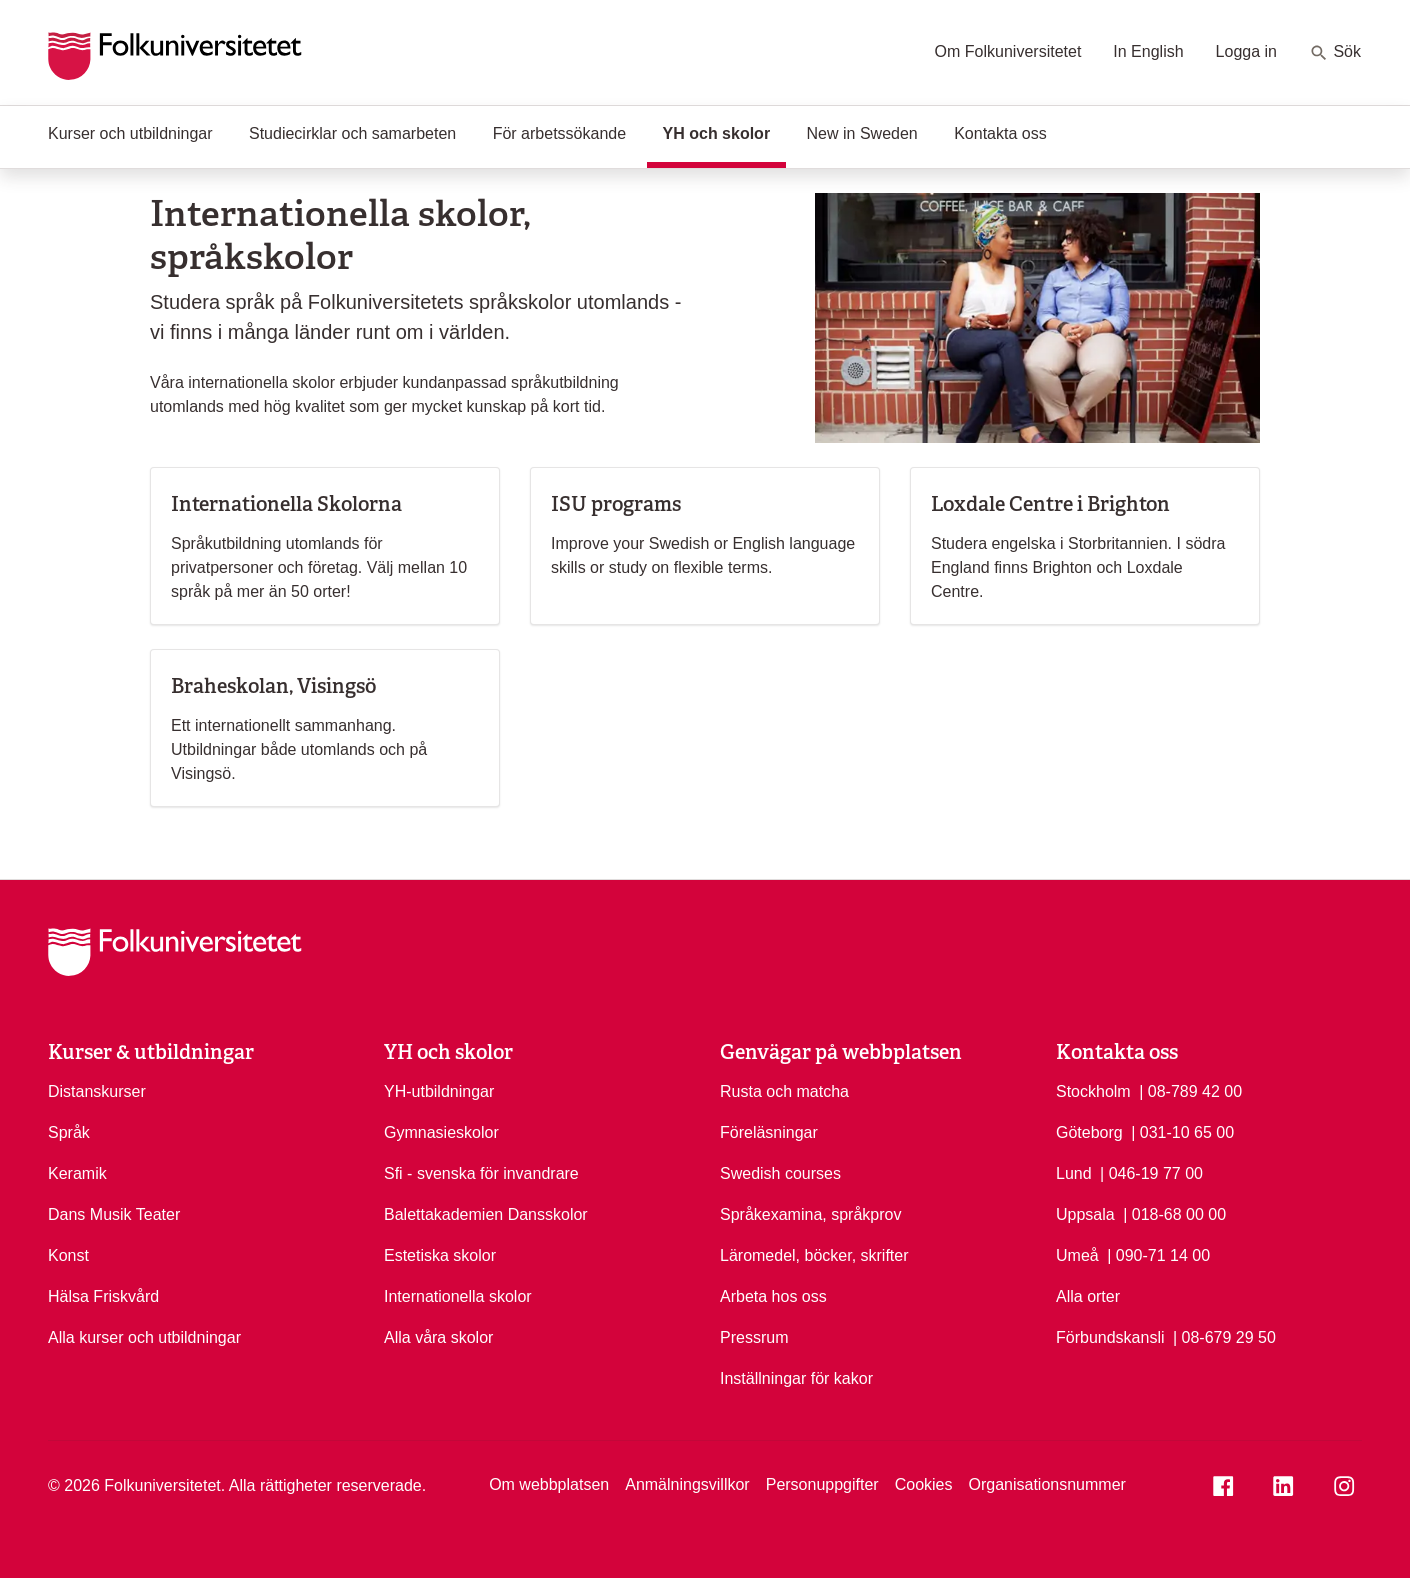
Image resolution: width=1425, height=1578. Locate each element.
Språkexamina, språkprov (810, 1214)
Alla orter (1088, 1296)
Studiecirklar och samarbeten (352, 133)
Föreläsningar (769, 1132)
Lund (1074, 1173)
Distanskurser (97, 1091)
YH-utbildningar (439, 1091)
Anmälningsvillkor (687, 1484)
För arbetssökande (559, 133)
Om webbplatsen (549, 1484)
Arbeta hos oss (773, 1296)
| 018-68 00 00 (1174, 1213)
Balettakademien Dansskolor (486, 1214)
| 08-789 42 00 (1190, 1090)
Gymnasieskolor (441, 1132)
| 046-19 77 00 (1151, 1172)
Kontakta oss (1000, 133)
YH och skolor (725, 132)
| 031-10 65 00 (1182, 1131)
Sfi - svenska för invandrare (481, 1173)
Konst (68, 1255)
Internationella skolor (458, 1296)
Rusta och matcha (784, 1091)
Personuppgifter (822, 1484)
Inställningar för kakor (796, 1378)
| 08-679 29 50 (1224, 1336)
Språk (69, 1132)
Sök (1335, 53)
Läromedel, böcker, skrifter (814, 1255)
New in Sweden (862, 133)
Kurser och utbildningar (130, 133)
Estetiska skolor (440, 1255)
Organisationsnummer (1046, 1484)
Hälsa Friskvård (103, 1296)
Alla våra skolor (438, 1337)
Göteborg (1089, 1132)
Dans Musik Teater (114, 1214)
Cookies (924, 1484)
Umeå (1077, 1255)
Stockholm (1093, 1091)
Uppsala (1085, 1214)
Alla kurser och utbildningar (144, 1337)
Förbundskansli (1110, 1337)
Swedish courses (780, 1173)
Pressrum (754, 1337)
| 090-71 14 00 (1158, 1254)
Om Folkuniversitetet (1008, 51)
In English (1148, 51)
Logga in (1246, 51)
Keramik (77, 1173)
